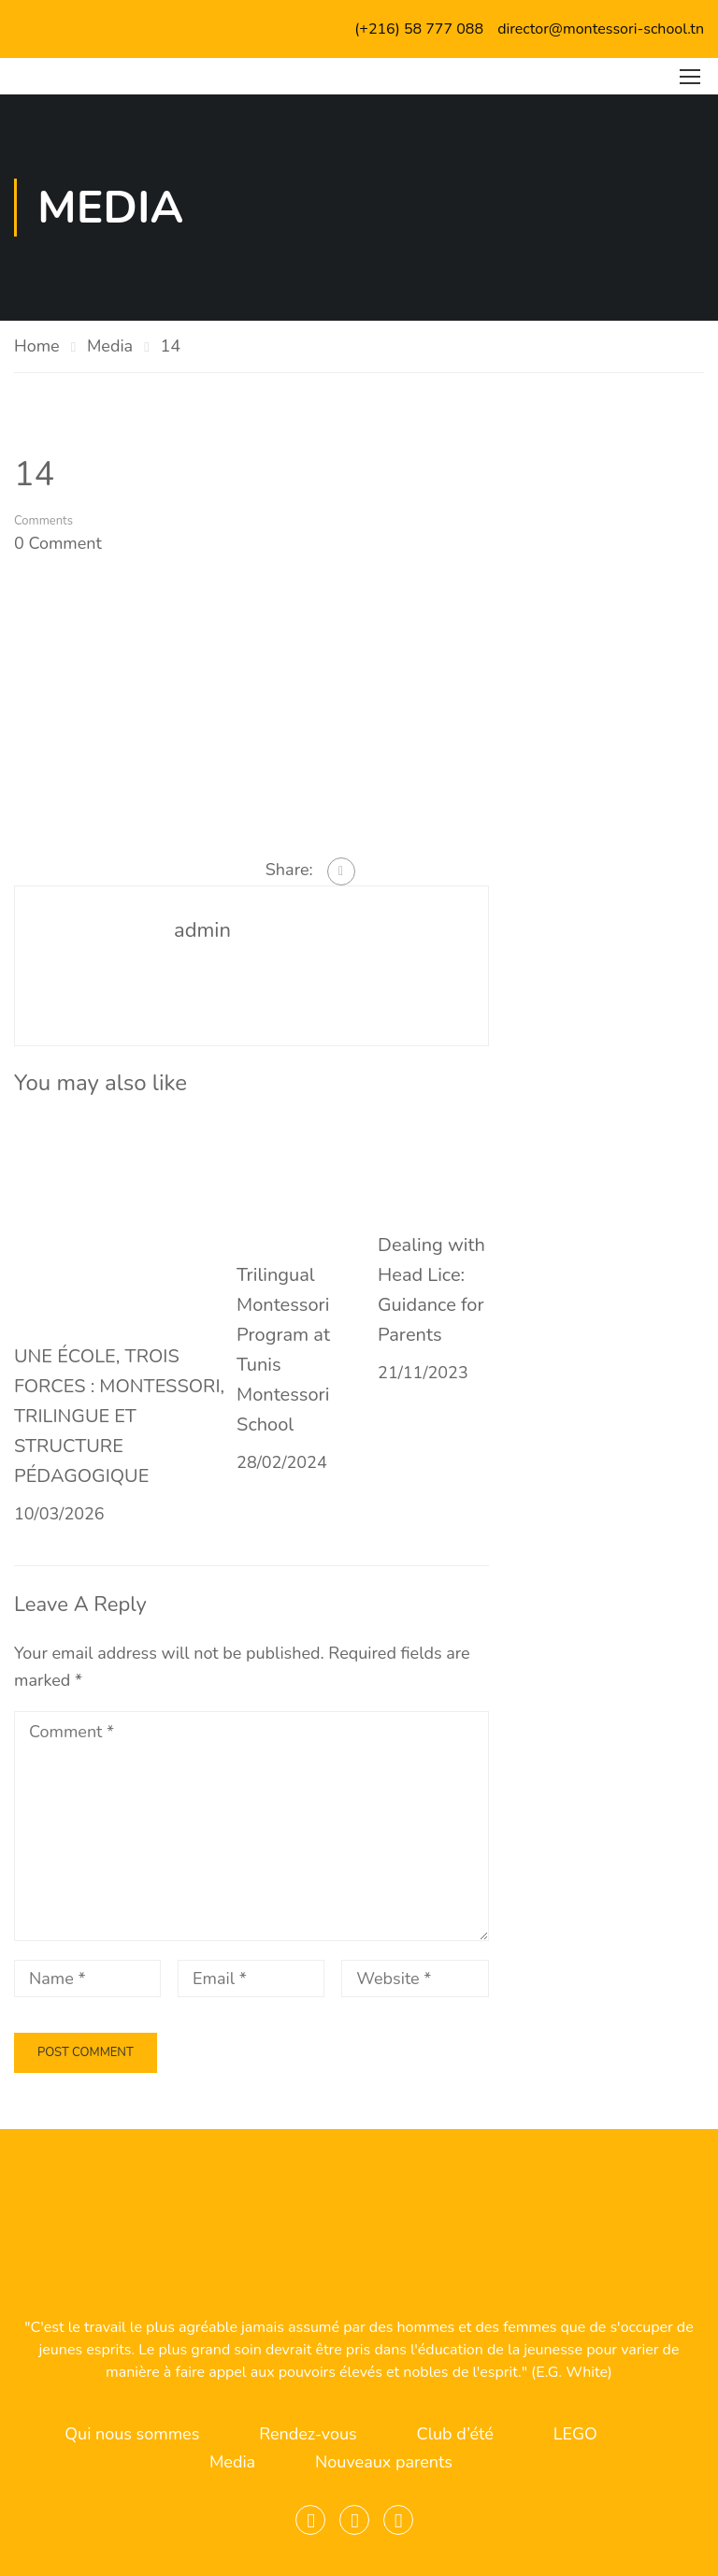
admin (202, 930)
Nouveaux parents (383, 2462)
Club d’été (455, 2434)
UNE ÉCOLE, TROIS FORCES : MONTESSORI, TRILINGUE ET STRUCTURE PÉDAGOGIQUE (119, 1416)
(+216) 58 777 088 (418, 29)
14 (170, 346)
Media (110, 346)
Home (37, 346)
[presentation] (142, 2043)
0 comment (58, 543)
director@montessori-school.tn (600, 29)
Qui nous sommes (132, 2434)
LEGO (575, 2434)
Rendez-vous (307, 2434)
